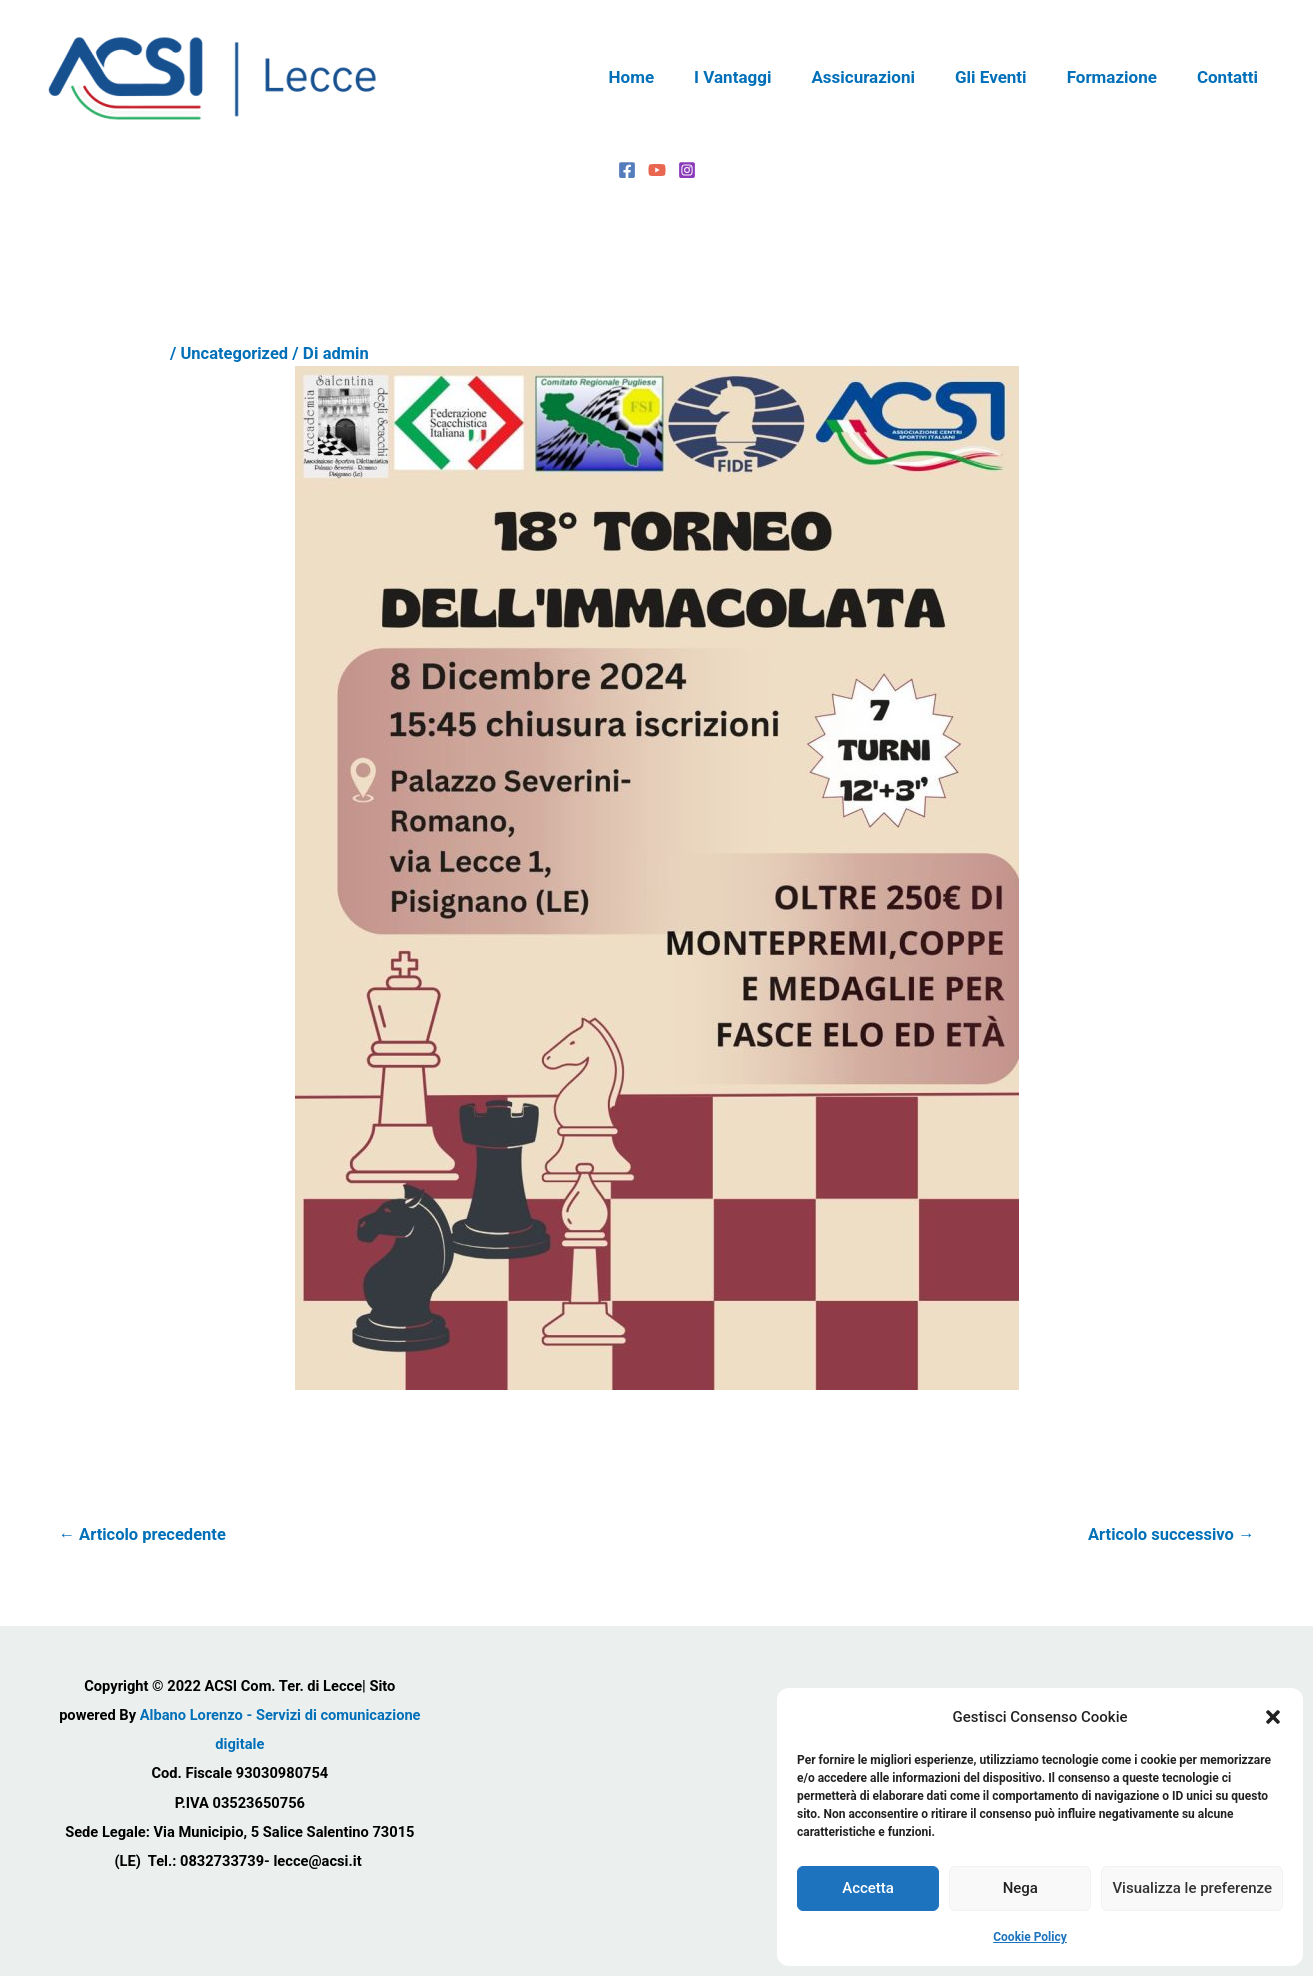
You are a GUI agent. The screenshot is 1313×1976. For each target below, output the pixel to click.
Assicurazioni (884, 77)
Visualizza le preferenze (1192, 1888)
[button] (1273, 1717)
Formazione (1121, 77)
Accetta (868, 1888)
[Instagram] (687, 170)
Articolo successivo (1169, 1534)
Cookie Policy (1030, 1937)
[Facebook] (627, 170)
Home (665, 77)
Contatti (1230, 77)
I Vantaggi (759, 77)
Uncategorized (235, 353)
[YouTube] (657, 170)
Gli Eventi (1006, 77)
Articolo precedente (145, 1534)
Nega (1020, 1888)
